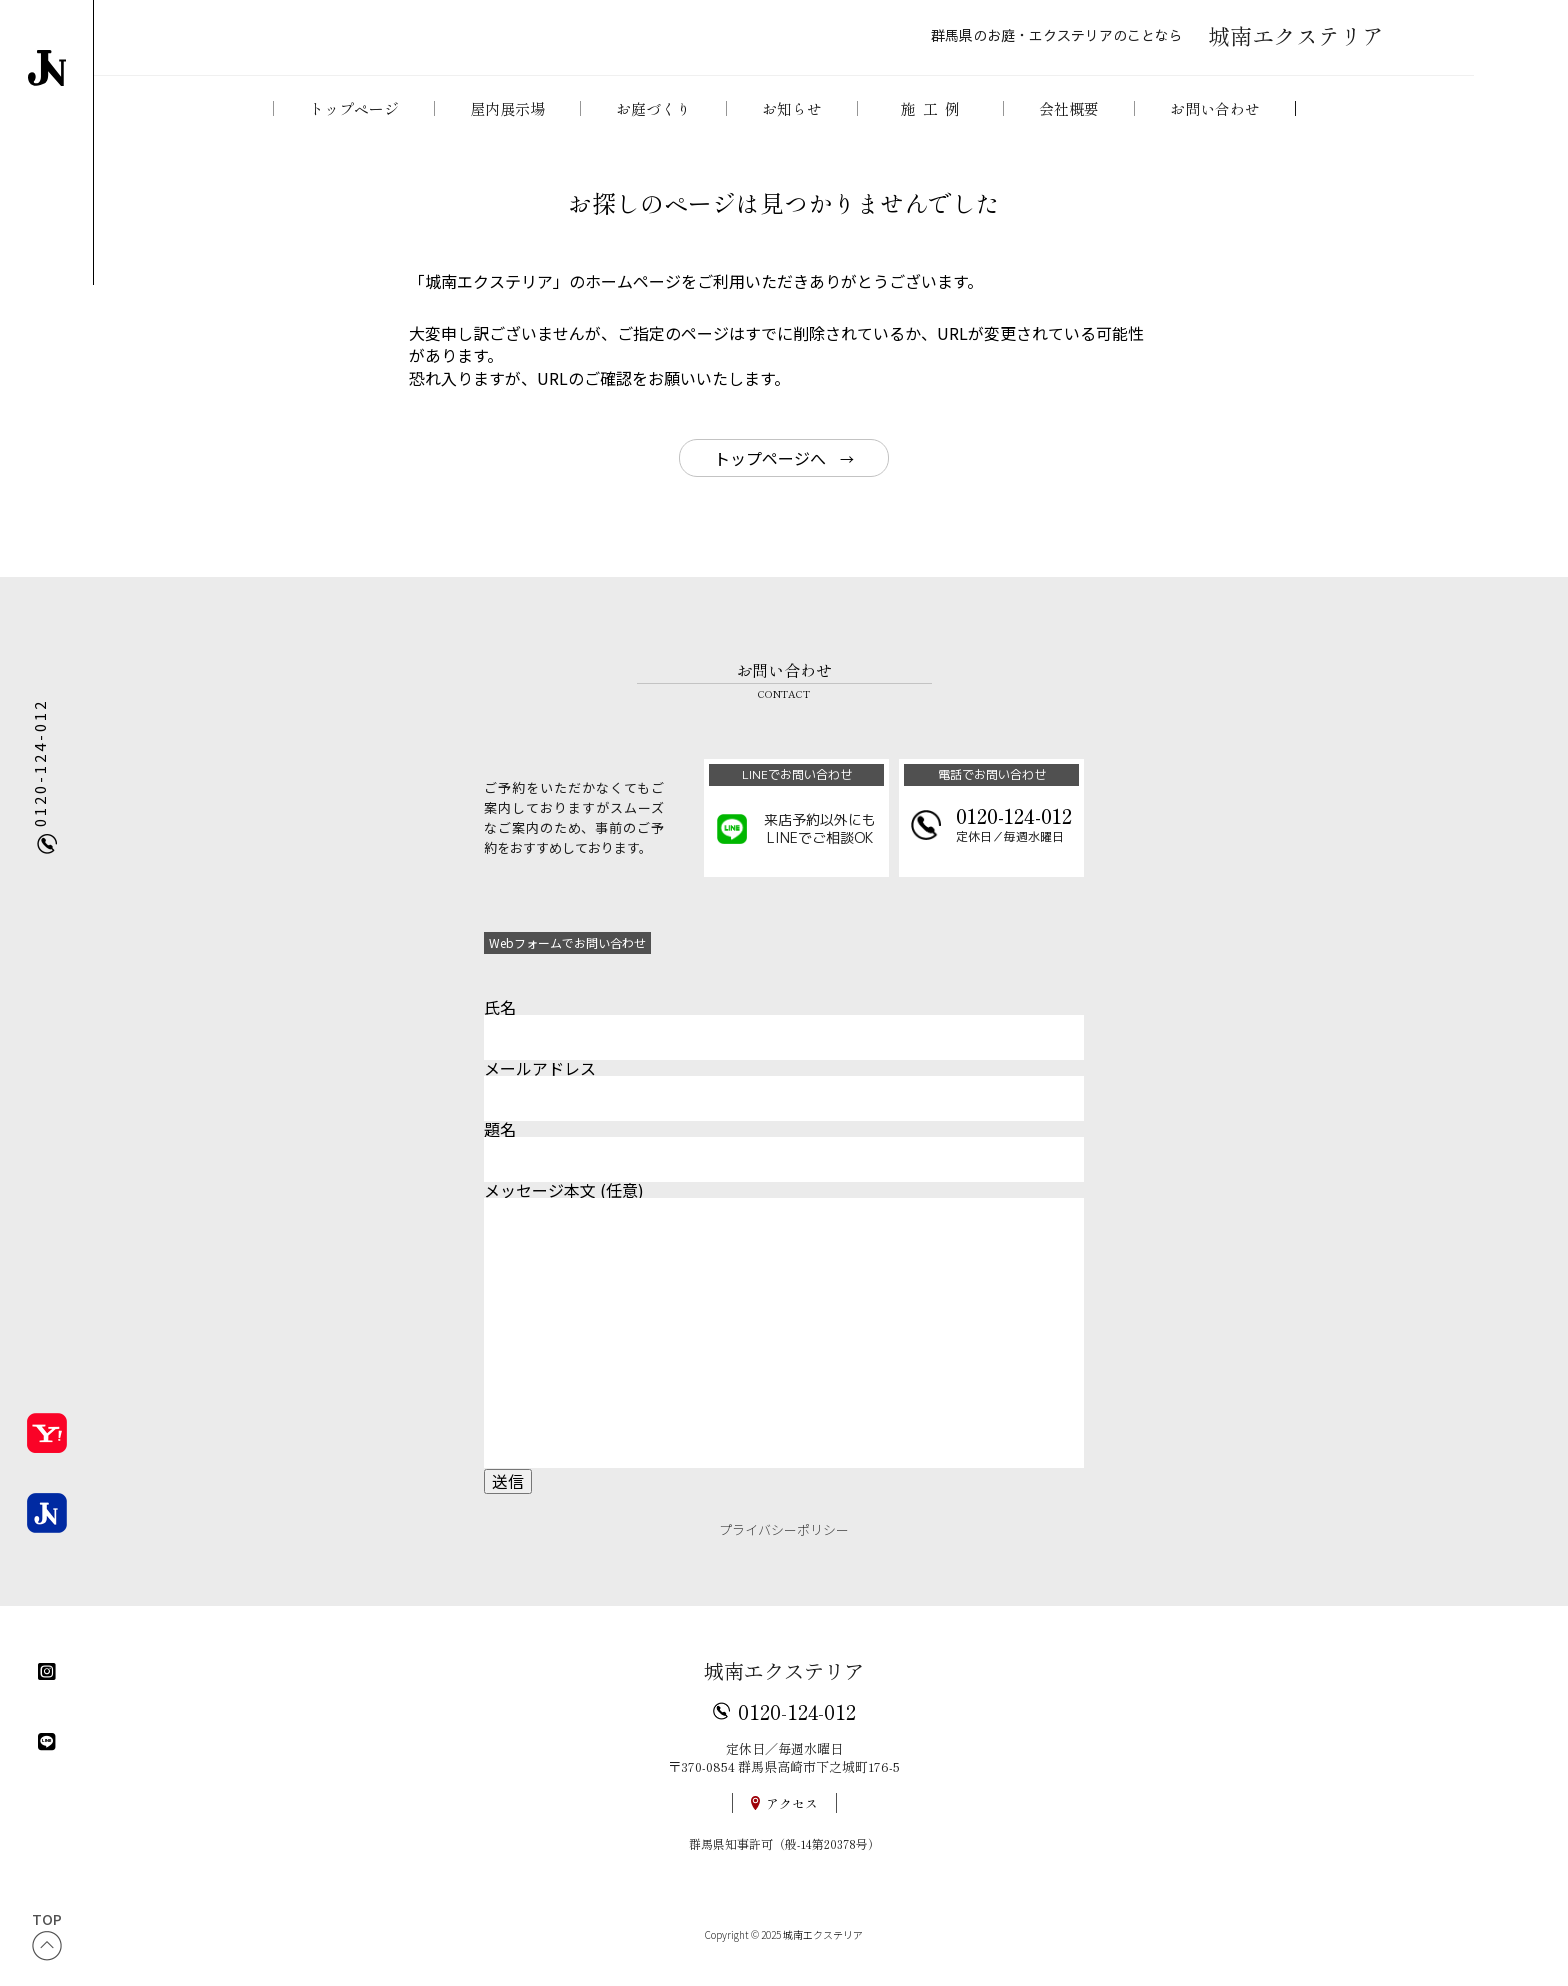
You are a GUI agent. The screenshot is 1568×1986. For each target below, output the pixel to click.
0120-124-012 (797, 1727)
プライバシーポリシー (784, 1545)
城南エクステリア (784, 1686)
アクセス (792, 1819)
